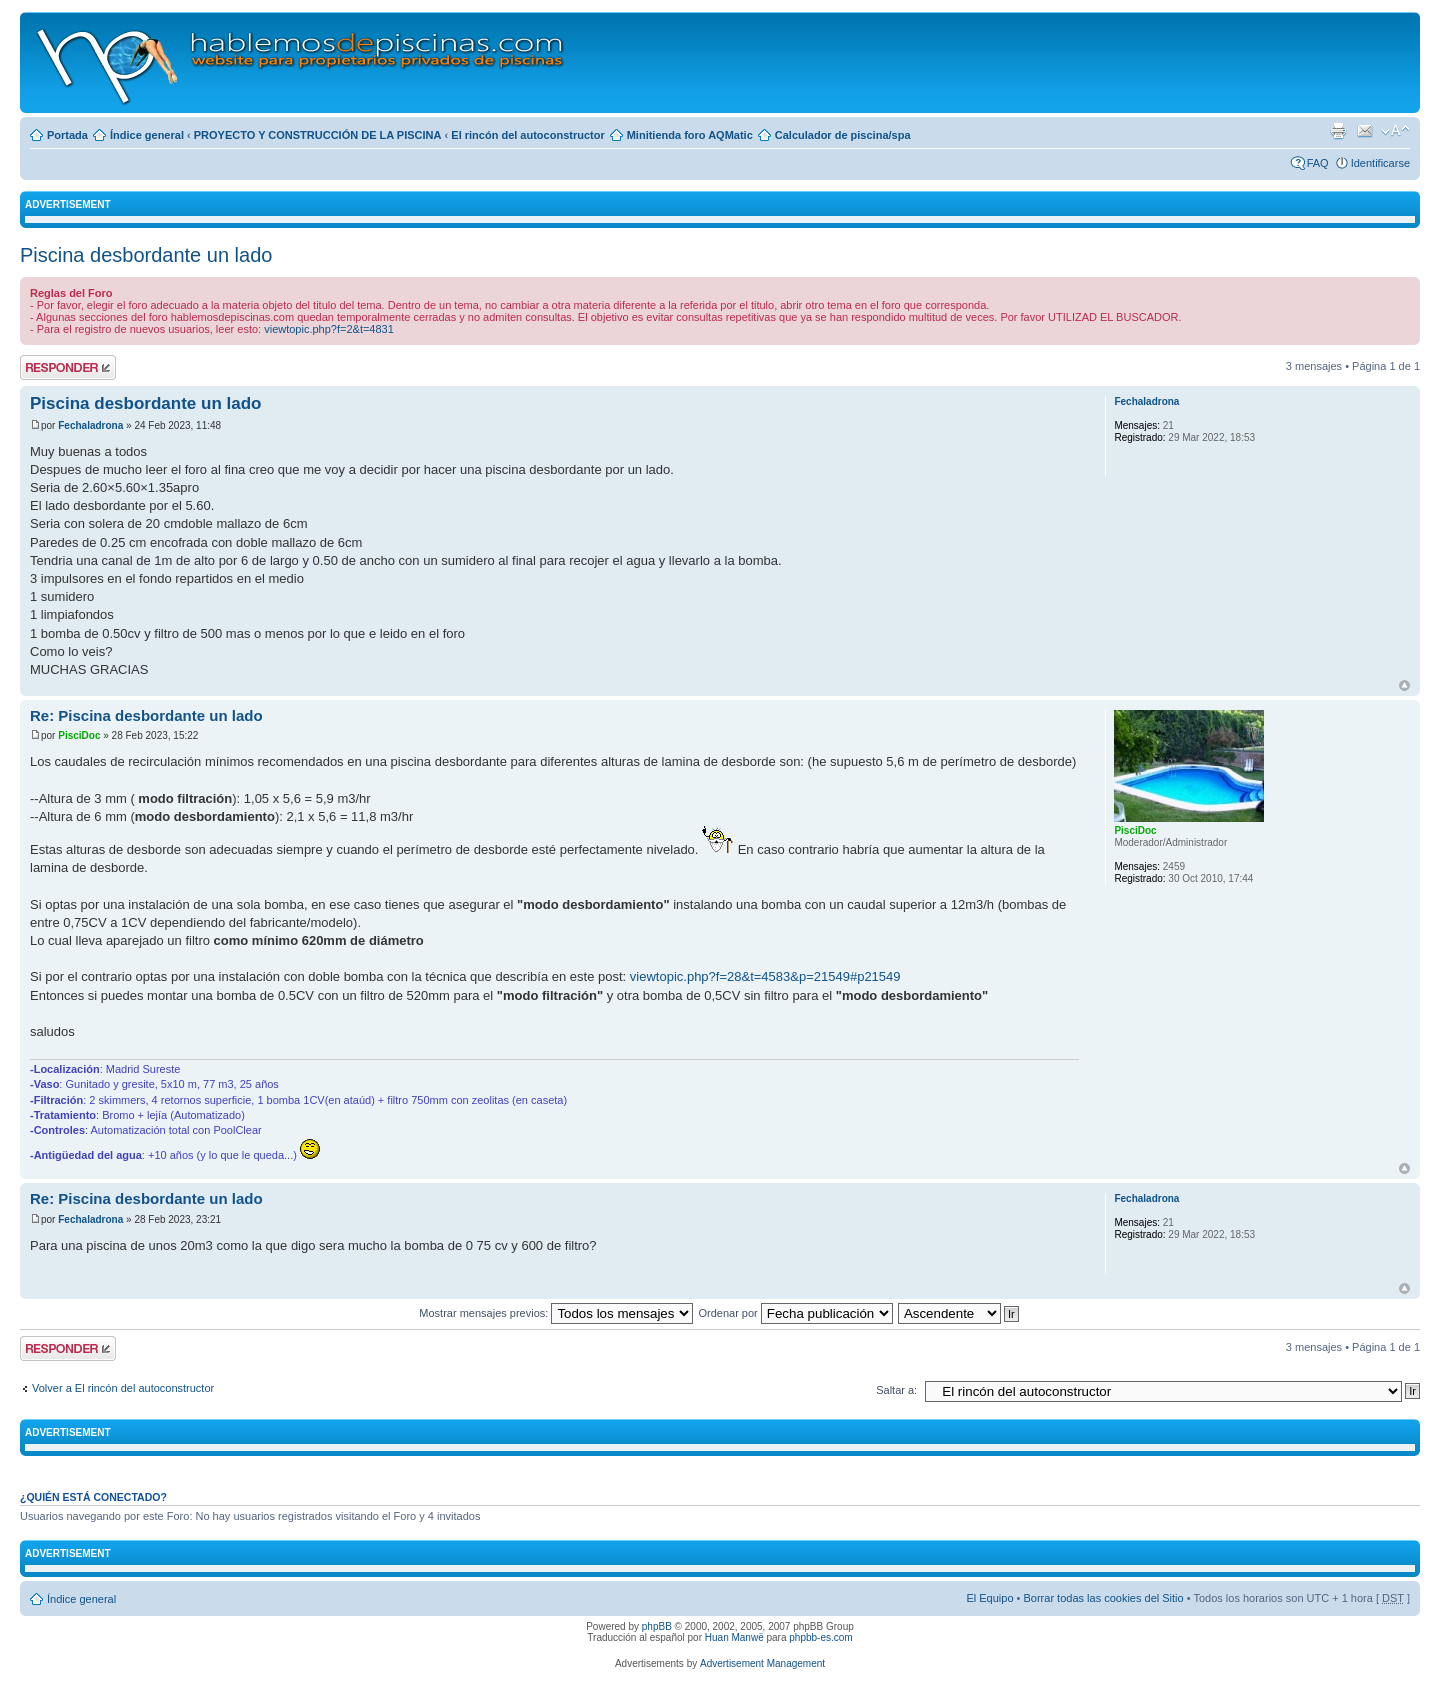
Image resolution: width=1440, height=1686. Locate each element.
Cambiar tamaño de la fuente (1395, 131)
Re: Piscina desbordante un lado (146, 715)
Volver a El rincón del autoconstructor (123, 1388)
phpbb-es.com (820, 1637)
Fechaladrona (90, 425)
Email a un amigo (1365, 131)
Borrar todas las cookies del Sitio (1103, 1598)
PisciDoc (79, 735)
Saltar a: (896, 1390)
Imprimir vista (1338, 131)
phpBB (657, 1626)
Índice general (147, 135)
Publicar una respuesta (68, 367)
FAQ (1318, 163)
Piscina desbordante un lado (146, 255)
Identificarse (1380, 163)
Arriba (1404, 685)
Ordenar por (795, 1313)
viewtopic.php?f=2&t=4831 (329, 329)
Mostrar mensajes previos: (556, 1313)
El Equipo (989, 1598)
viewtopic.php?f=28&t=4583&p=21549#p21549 (765, 976)
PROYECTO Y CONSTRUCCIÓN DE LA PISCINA (318, 135)
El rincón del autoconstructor (527, 135)
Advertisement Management (762, 1663)
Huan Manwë (734, 1637)
